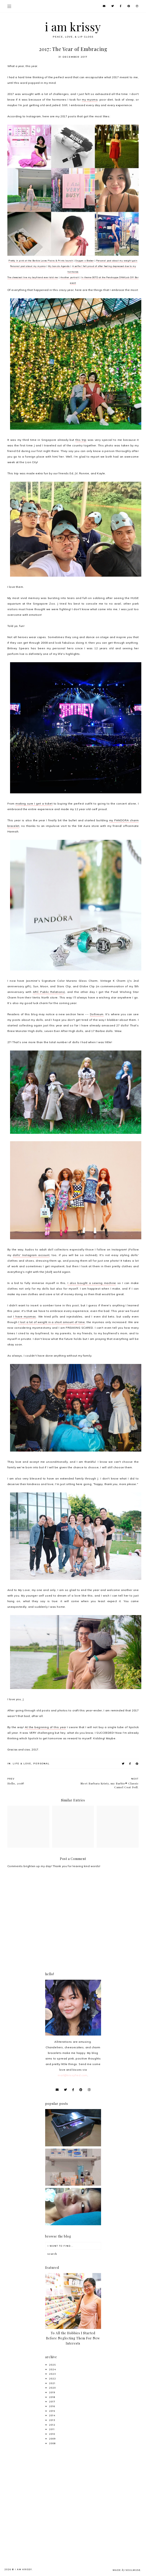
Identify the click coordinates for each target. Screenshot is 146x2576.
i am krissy (73, 26)
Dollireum (97, 1014)
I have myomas (24, 1316)
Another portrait (69, 277)
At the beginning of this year (45, 1727)
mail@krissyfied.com (72, 2075)
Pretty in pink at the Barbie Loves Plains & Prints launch (40, 260)
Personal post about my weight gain (116, 260)
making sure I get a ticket (34, 803)
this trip (81, 439)
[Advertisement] (28, 2471)
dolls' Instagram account (31, 1255)
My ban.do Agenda (59, 266)
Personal (41, 1763)
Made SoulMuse (127, 2570)
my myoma (89, 99)
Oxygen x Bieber (84, 260)
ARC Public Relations (48, 992)
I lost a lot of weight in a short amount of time (51, 1322)
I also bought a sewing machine (92, 1283)
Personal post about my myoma (28, 266)
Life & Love (22, 1763)
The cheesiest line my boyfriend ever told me (32, 277)
